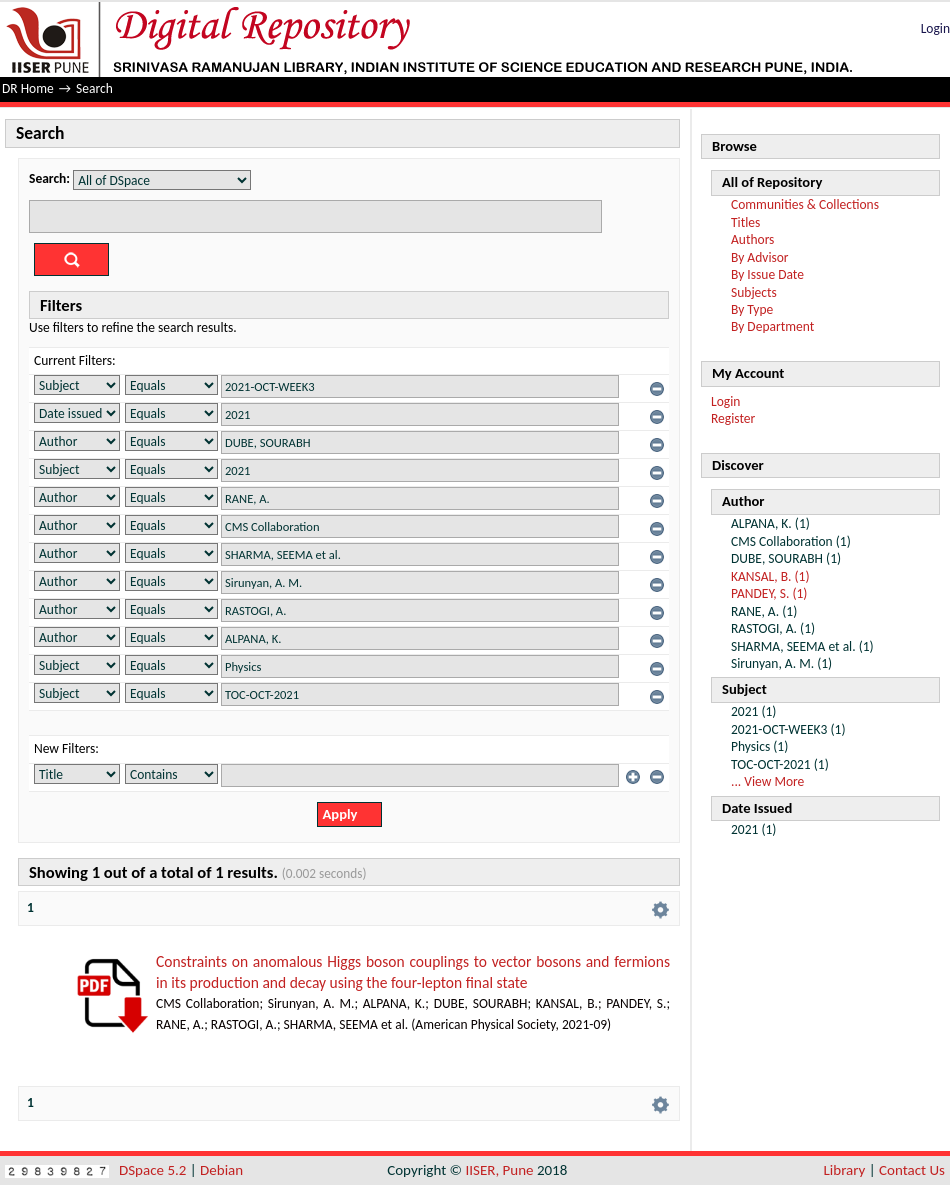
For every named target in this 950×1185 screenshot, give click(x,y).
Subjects (754, 292)
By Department (772, 326)
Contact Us (912, 1170)
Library (845, 1170)
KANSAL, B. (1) (770, 576)
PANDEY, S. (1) (769, 593)
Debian (221, 1170)
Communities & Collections (805, 204)
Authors (752, 239)
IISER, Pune (499, 1170)
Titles (745, 222)
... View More (767, 781)
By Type (752, 309)
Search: (49, 178)
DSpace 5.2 (154, 1170)
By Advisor (760, 257)
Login (935, 28)
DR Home (28, 88)
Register (733, 418)
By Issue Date (767, 274)
